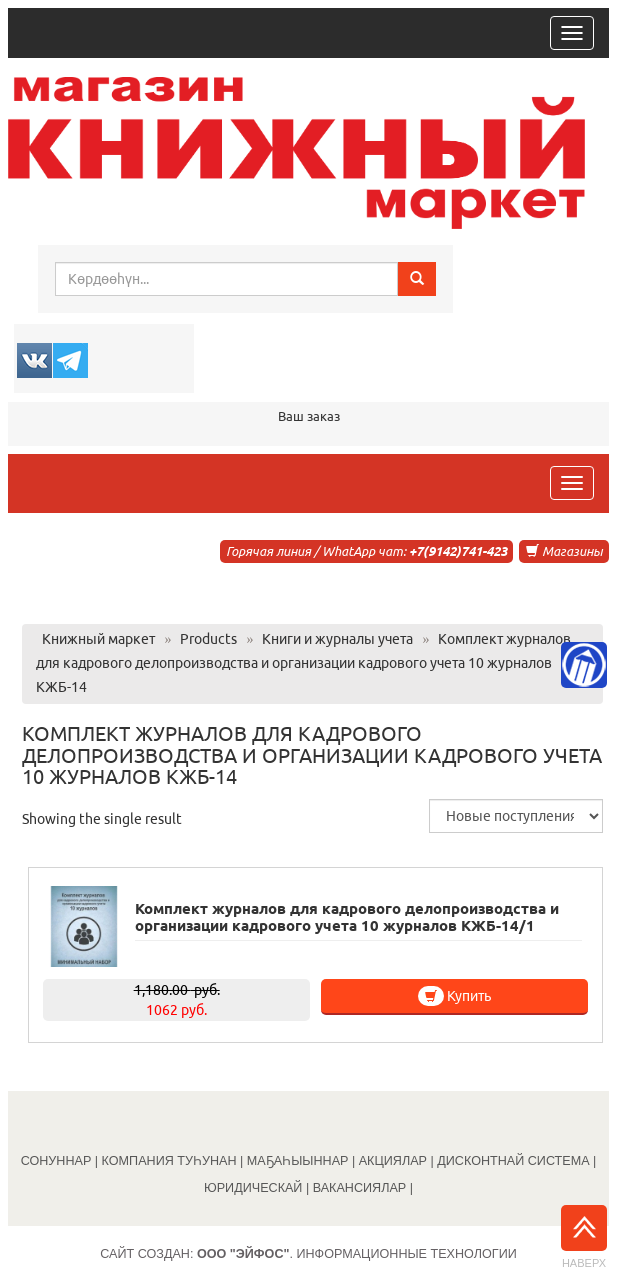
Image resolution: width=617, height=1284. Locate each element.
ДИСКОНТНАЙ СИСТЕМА (513, 1161)
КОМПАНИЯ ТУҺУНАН (169, 1161)
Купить (454, 996)
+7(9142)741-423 (458, 551)
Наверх (584, 1237)
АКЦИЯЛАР (393, 1161)
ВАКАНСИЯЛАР (360, 1188)
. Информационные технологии (357, 1254)
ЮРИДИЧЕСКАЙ (253, 1188)
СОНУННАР (56, 1161)
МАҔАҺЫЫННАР (298, 1161)
